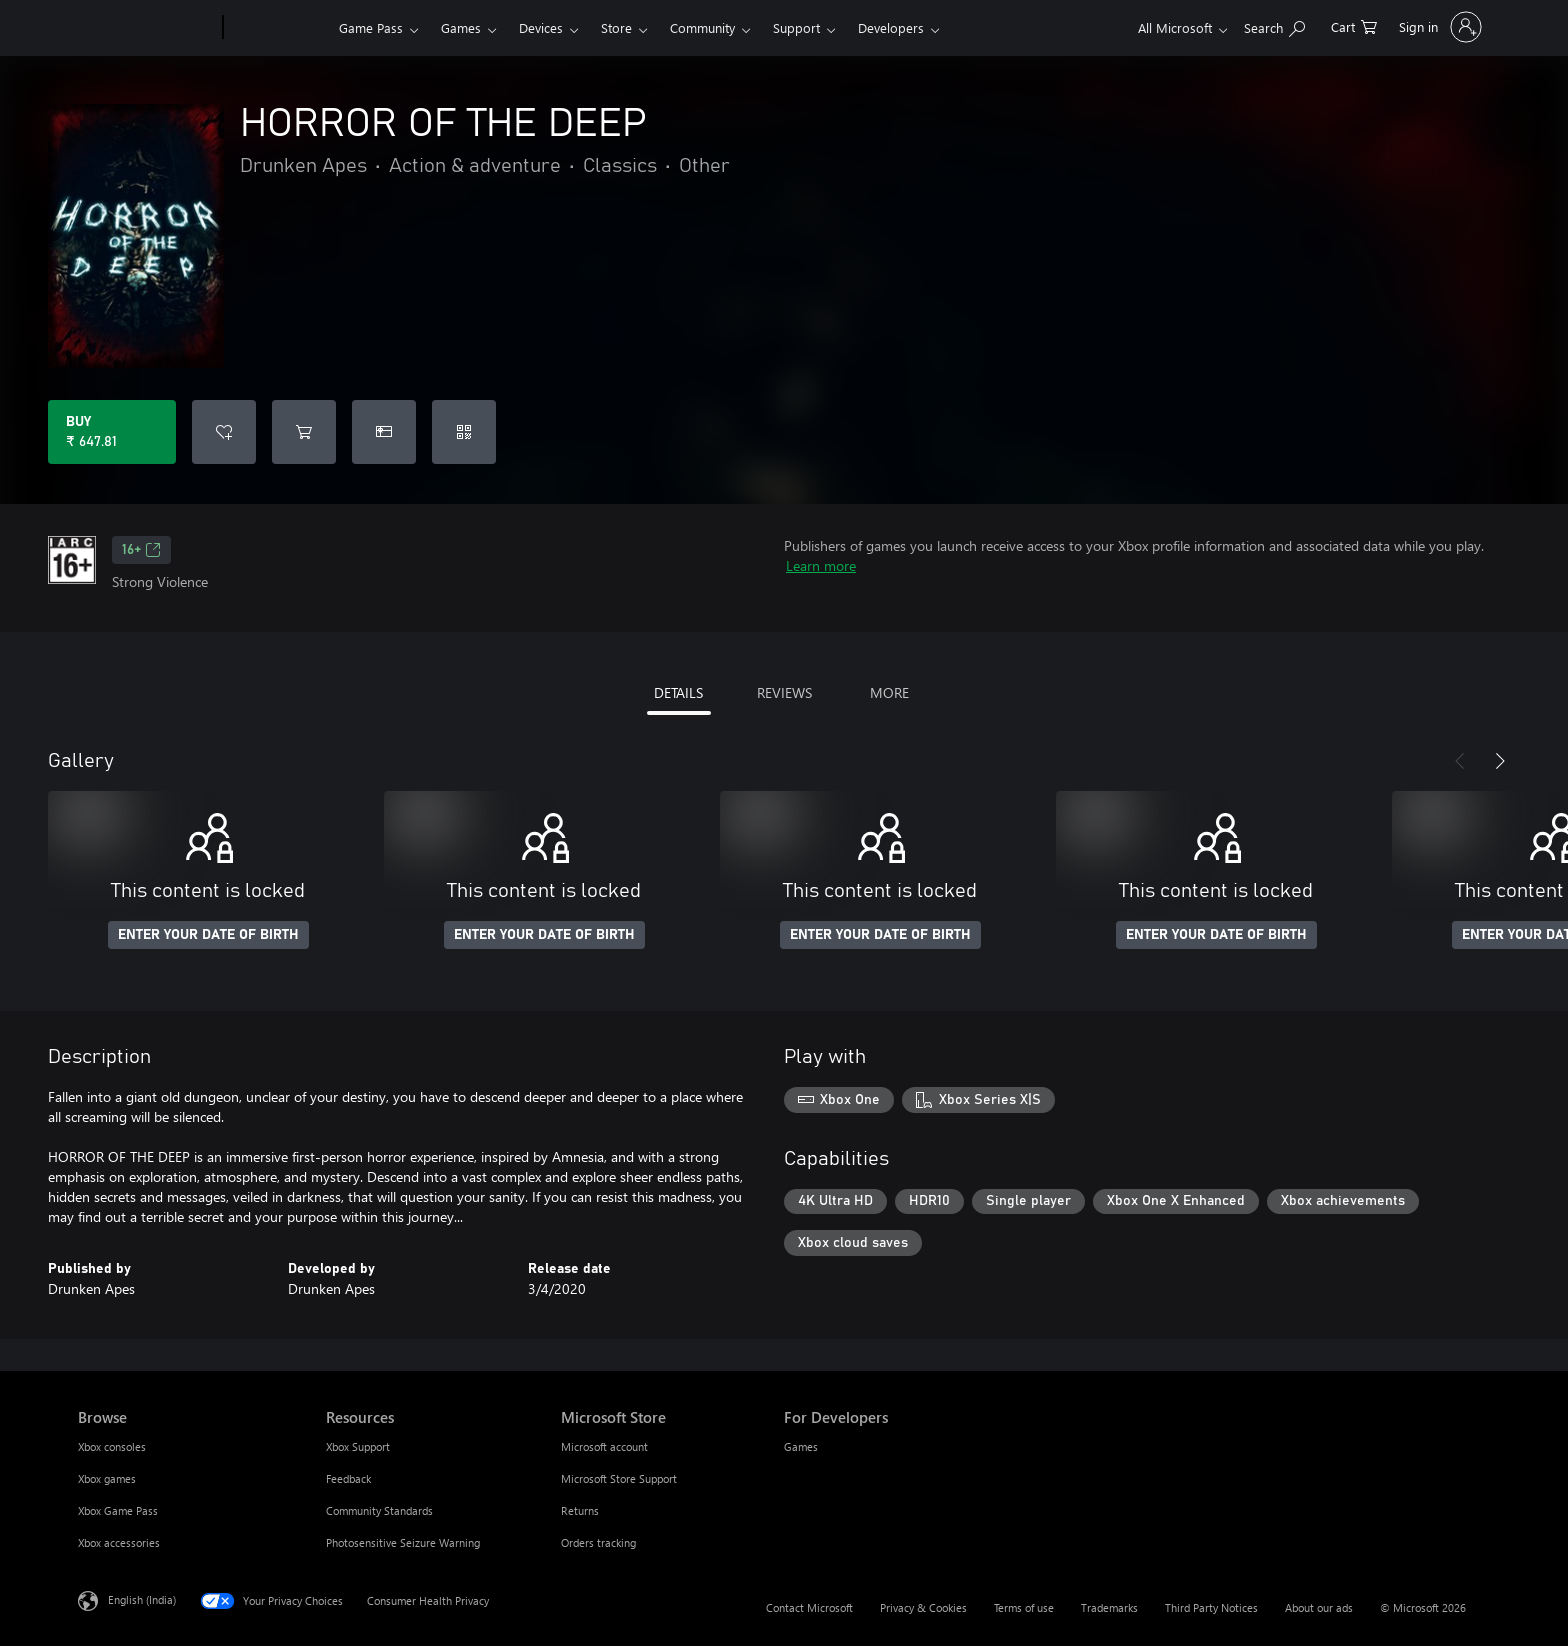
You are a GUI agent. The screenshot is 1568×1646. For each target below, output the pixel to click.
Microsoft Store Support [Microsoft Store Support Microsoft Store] (619, 1478)
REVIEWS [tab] (784, 692)
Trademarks (1109, 1607)
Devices (541, 27)
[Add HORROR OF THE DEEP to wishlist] (224, 432)
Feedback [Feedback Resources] (348, 1478)
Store (616, 27)
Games (461, 27)
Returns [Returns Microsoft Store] (580, 1510)
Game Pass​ (371, 27)
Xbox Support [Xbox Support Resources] (358, 1446)
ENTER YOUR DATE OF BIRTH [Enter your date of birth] (208, 935)
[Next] (1500, 761)
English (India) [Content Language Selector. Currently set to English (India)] (142, 1599)
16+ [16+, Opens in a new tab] (141, 550)
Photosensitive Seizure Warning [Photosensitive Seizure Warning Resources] (403, 1542)
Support (796, 27)
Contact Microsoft (809, 1607)
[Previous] (1460, 761)
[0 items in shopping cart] (1354, 25)
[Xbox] (278, 28)
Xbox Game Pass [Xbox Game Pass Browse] (118, 1510)
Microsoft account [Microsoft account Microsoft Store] (604, 1446)
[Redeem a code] (464, 432)
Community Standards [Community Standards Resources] (379, 1510)
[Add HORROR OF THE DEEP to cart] (304, 432)
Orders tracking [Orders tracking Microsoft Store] (598, 1542)
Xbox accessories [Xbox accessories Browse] (119, 1542)
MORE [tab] (889, 692)
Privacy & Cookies (923, 1607)
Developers (891, 27)
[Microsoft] (146, 28)
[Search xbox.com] (1274, 25)
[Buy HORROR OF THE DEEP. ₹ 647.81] (112, 432)
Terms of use (1024, 1607)
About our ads (1319, 1607)
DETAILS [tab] (678, 692)
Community (702, 27)
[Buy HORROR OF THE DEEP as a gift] (384, 432)
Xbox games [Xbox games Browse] (107, 1478)
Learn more (821, 565)
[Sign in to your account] (1438, 27)
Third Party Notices (1211, 1607)
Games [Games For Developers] (801, 1446)
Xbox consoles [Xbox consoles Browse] (112, 1446)
